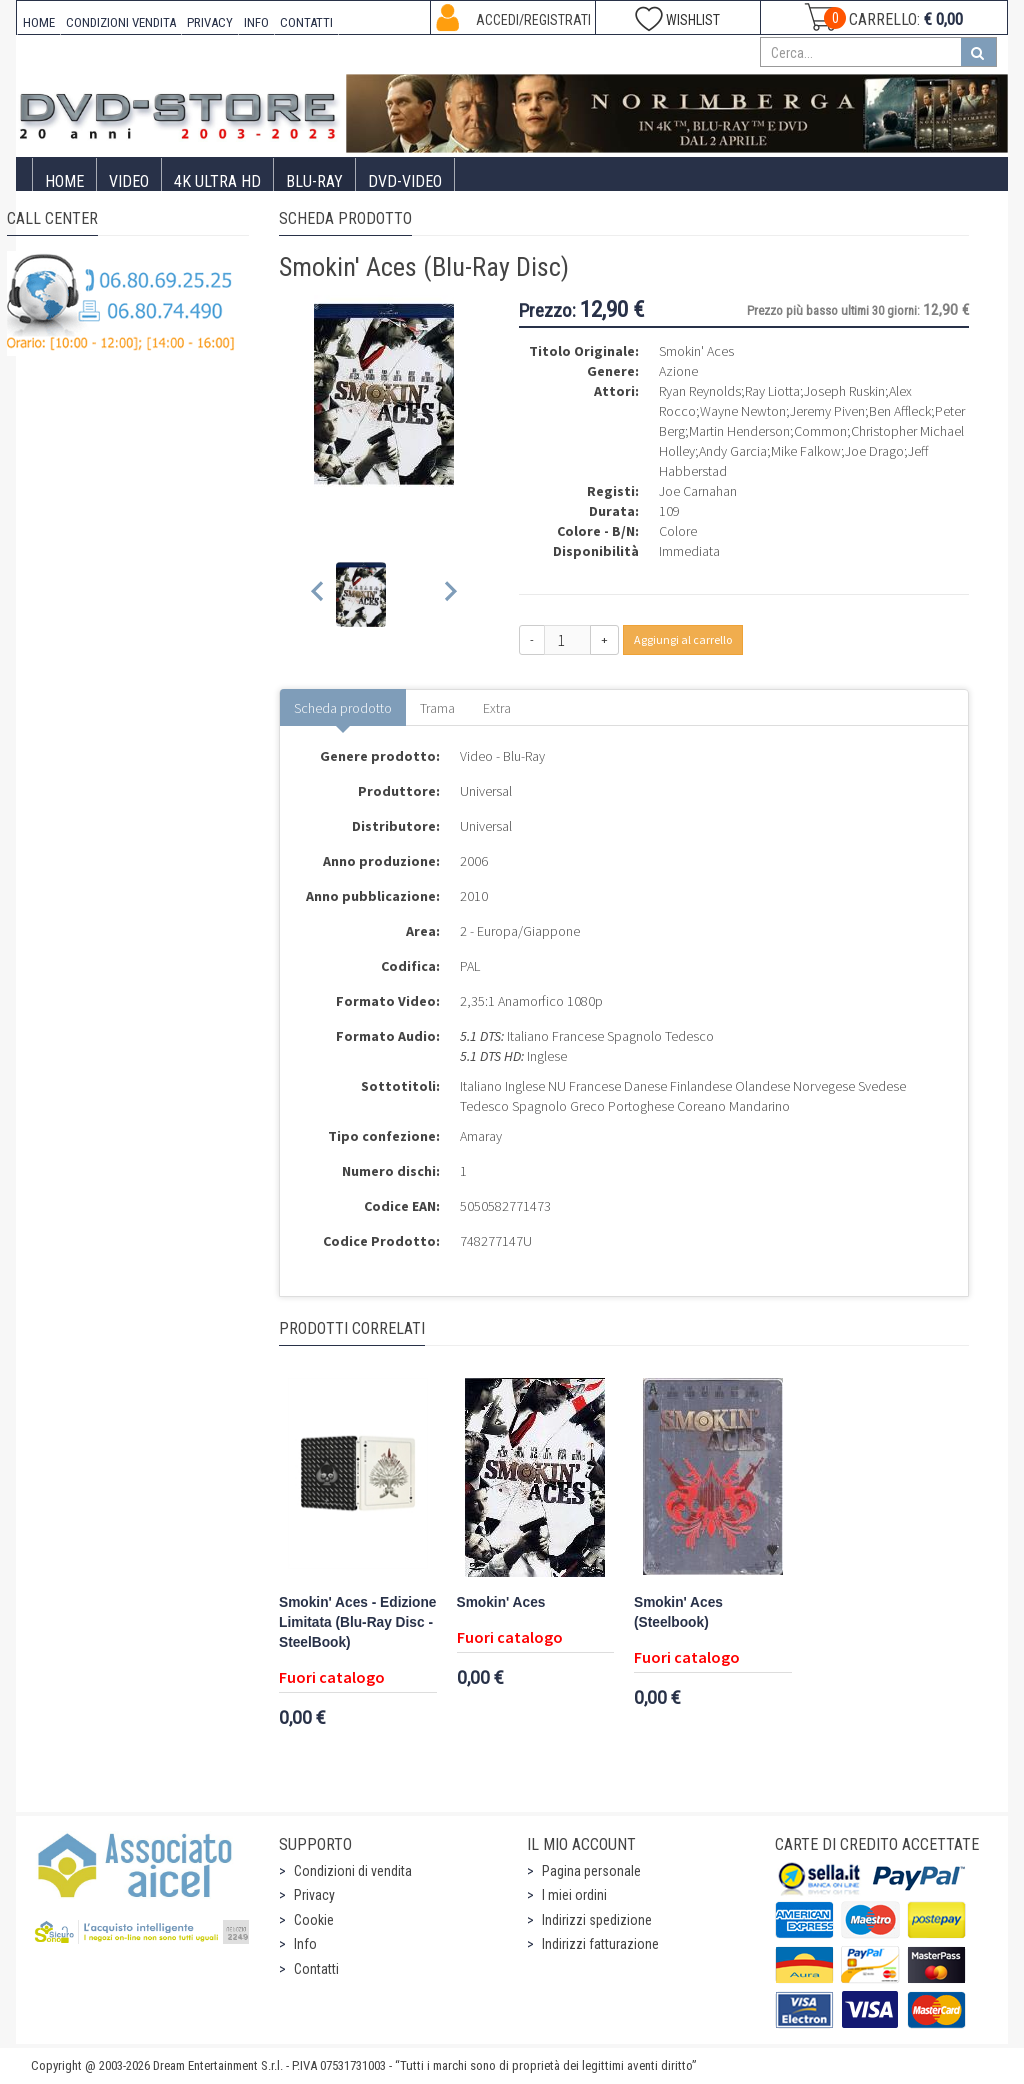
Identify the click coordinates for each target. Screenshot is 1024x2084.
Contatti (316, 1969)
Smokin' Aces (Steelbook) (678, 1612)
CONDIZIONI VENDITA (121, 22)
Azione (678, 371)
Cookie (314, 1920)
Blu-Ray (314, 181)
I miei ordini (574, 1895)
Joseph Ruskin (844, 391)
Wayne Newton (743, 411)
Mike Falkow (806, 451)
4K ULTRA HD (217, 181)
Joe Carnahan (698, 491)
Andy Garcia (733, 451)
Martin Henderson (739, 431)
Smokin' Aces (501, 1602)
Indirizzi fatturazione (600, 1944)
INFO (256, 22)
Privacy (314, 1895)
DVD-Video (405, 181)
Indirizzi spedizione (597, 1920)
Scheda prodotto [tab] (343, 708)
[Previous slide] (318, 594)
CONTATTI (306, 22)
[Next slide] (449, 594)
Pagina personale (591, 1871)
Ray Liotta (772, 391)
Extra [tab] (497, 708)
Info (305, 1944)
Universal (486, 791)
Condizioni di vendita (353, 1871)
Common (820, 431)
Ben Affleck (900, 411)
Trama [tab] (437, 708)
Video (129, 181)
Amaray (481, 1136)
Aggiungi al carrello (683, 639)
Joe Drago (874, 451)
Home (64, 181)
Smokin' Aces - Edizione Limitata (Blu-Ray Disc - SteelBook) (358, 1622)
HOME (39, 22)
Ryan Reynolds (700, 391)
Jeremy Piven (827, 411)
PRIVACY (210, 22)
